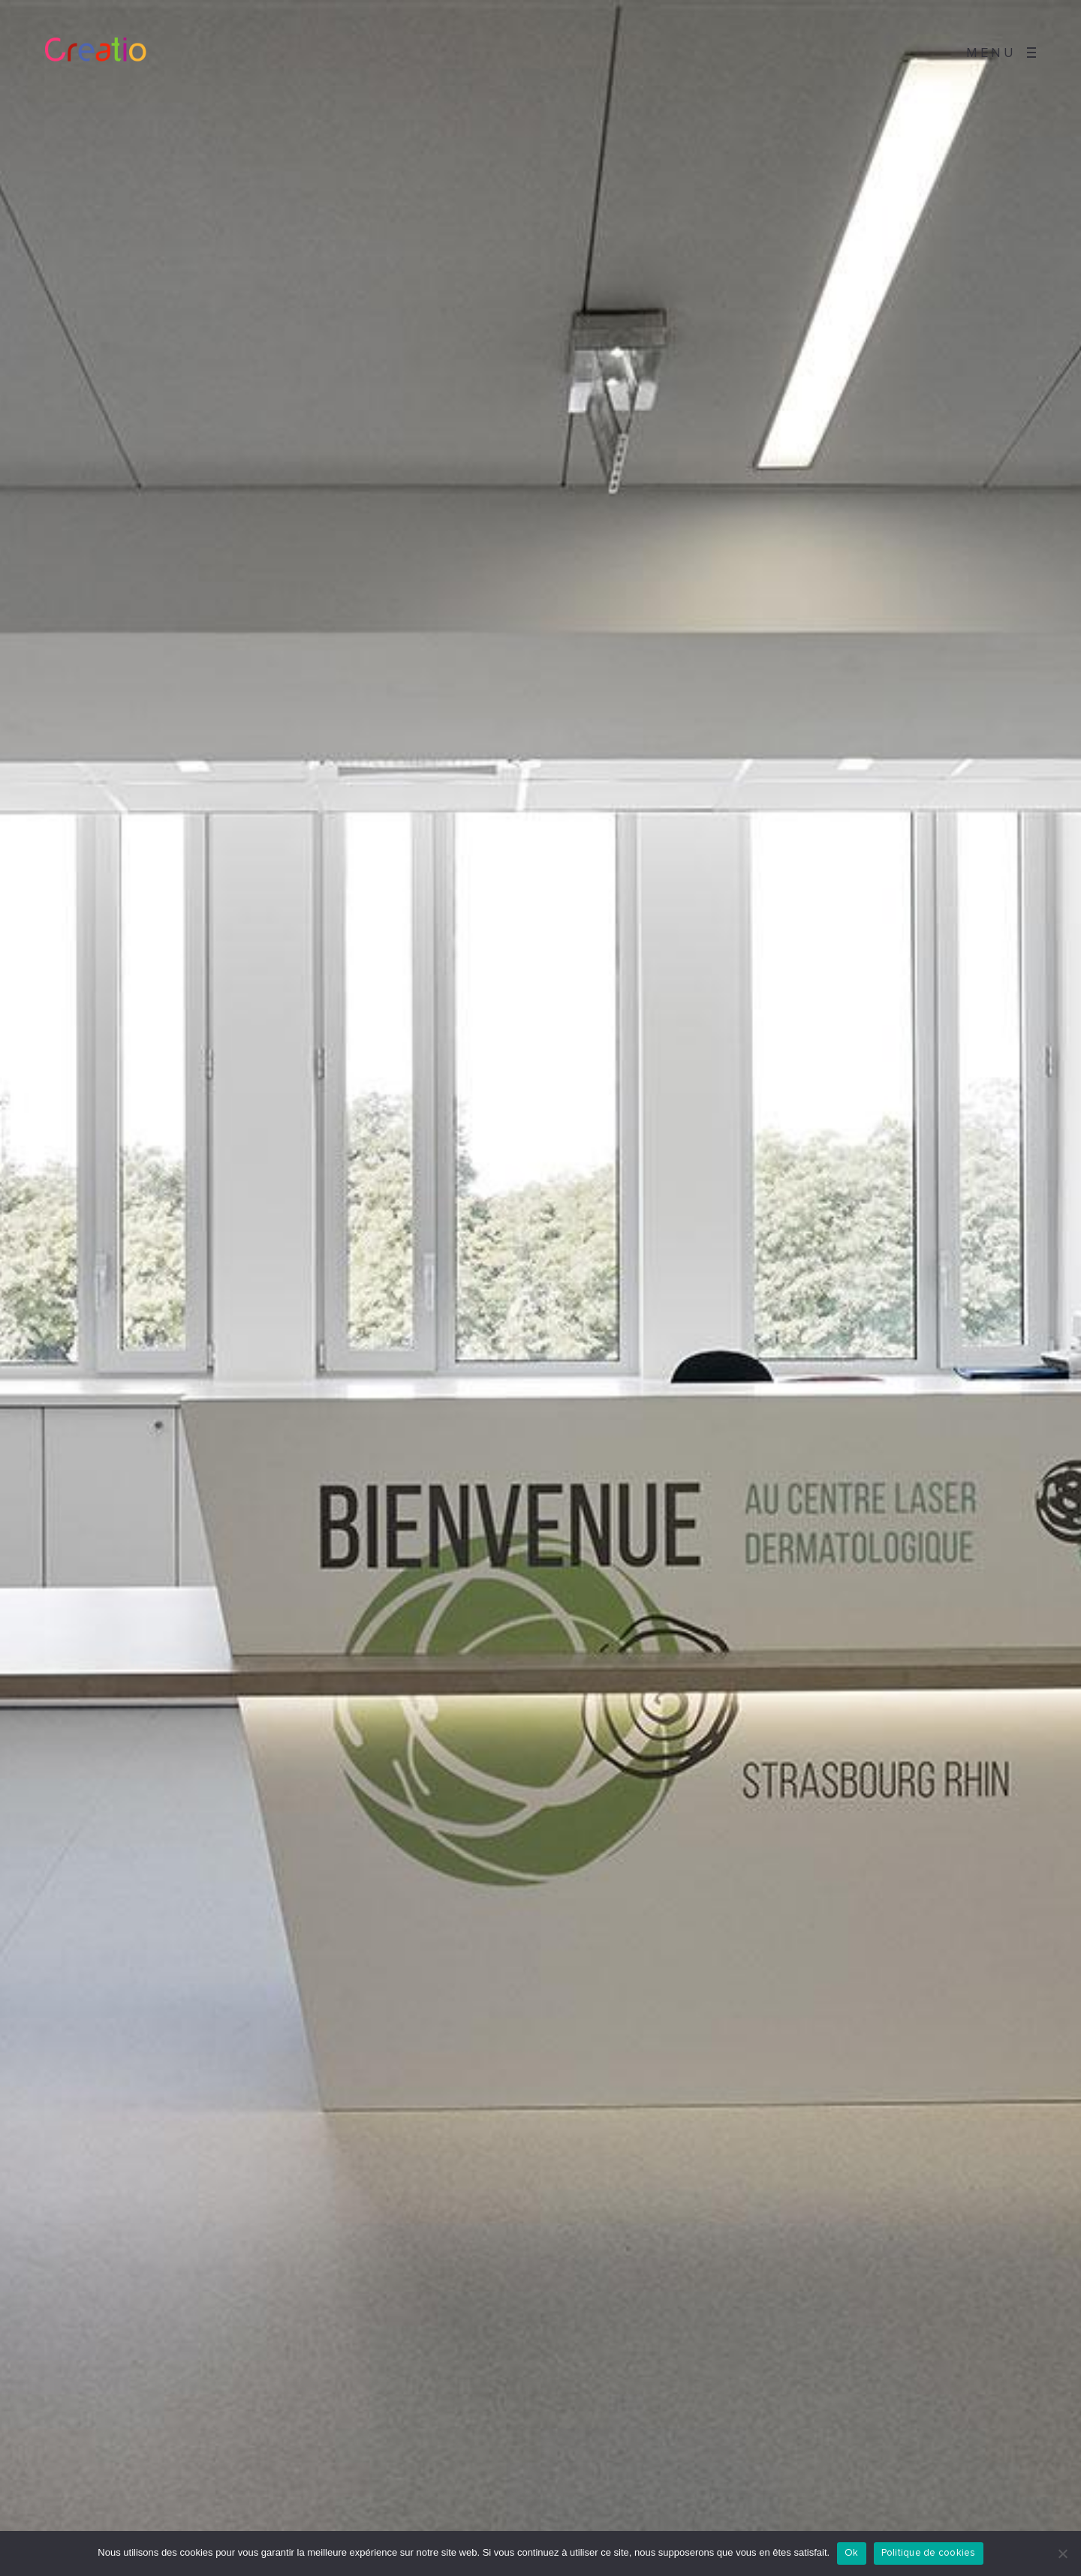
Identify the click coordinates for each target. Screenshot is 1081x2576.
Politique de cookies (928, 2553)
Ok (852, 2553)
